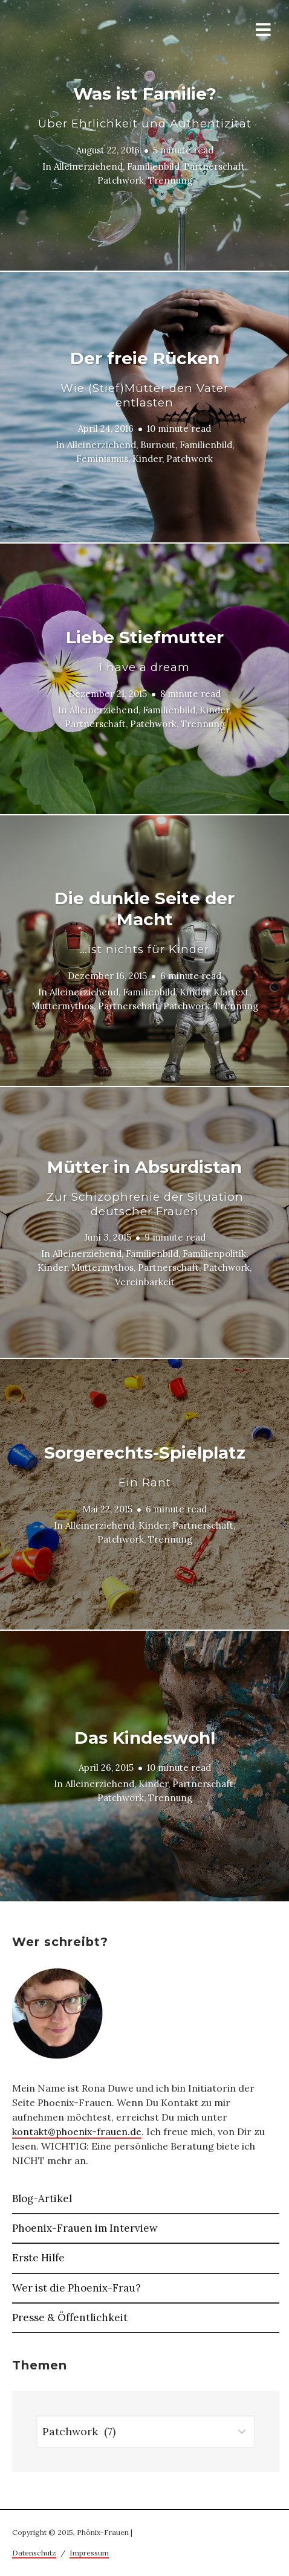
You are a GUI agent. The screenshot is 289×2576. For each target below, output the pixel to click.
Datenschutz (34, 2552)
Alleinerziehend (88, 166)
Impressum (89, 2552)
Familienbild (153, 166)
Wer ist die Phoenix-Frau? (76, 2288)
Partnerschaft (214, 166)
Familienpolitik (214, 1253)
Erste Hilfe (38, 2257)
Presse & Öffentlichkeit (70, 2317)
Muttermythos (62, 1006)
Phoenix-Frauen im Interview (85, 2228)
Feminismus (102, 459)
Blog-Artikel (42, 2198)
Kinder (147, 459)
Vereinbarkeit (145, 1281)
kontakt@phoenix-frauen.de (76, 2131)
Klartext (231, 992)
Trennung (170, 180)
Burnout (157, 445)
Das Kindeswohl (144, 1737)
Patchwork (120, 180)
